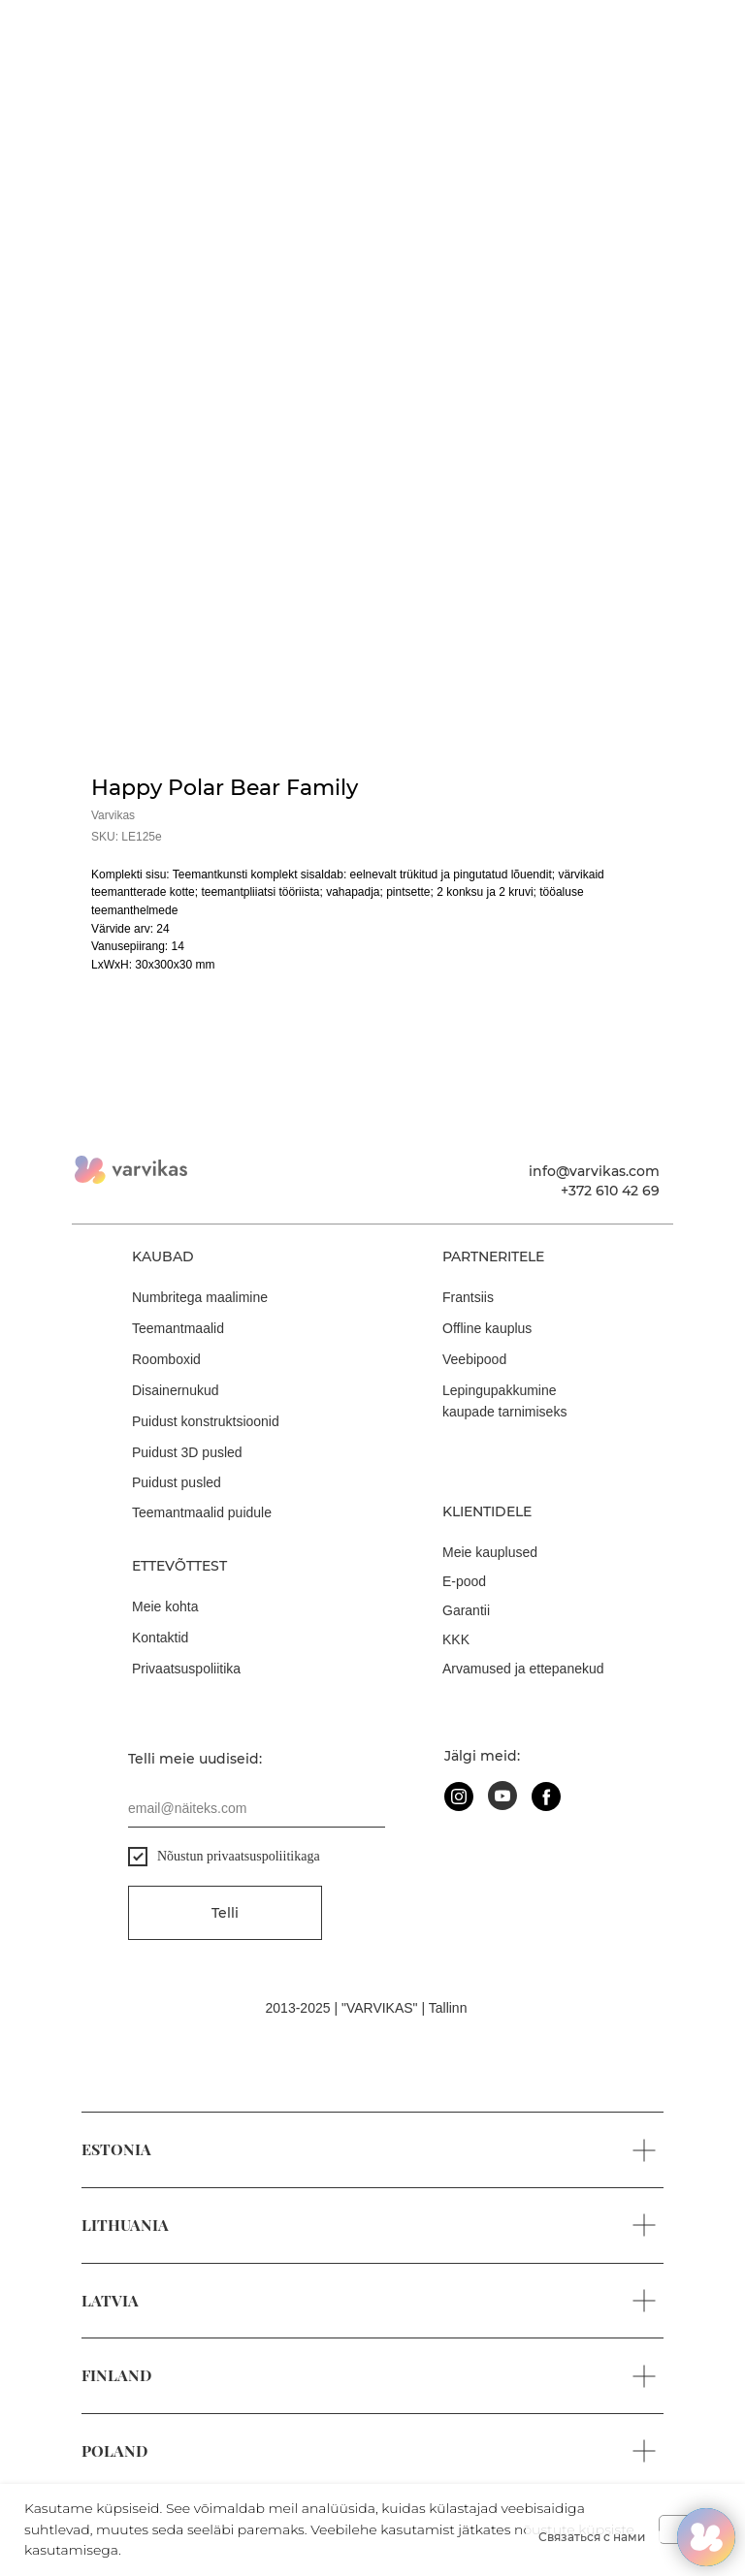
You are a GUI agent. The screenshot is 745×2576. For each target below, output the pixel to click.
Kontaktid (160, 1637)
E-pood (464, 1581)
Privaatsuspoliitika (186, 1668)
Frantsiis (468, 1297)
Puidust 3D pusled (187, 1452)
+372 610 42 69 (610, 1190)
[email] (256, 1808)
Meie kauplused (489, 1552)
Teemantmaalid (178, 1328)
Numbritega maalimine (200, 1297)
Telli (225, 1913)
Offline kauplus (487, 1328)
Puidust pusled (176, 1482)
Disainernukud (175, 1390)
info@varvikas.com (594, 1171)
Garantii (466, 1610)
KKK (456, 1639)
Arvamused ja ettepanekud (523, 1668)
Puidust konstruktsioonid (205, 1421)
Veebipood (474, 1359)
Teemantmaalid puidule (202, 1512)
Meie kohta (165, 1606)
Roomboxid (166, 1359)
